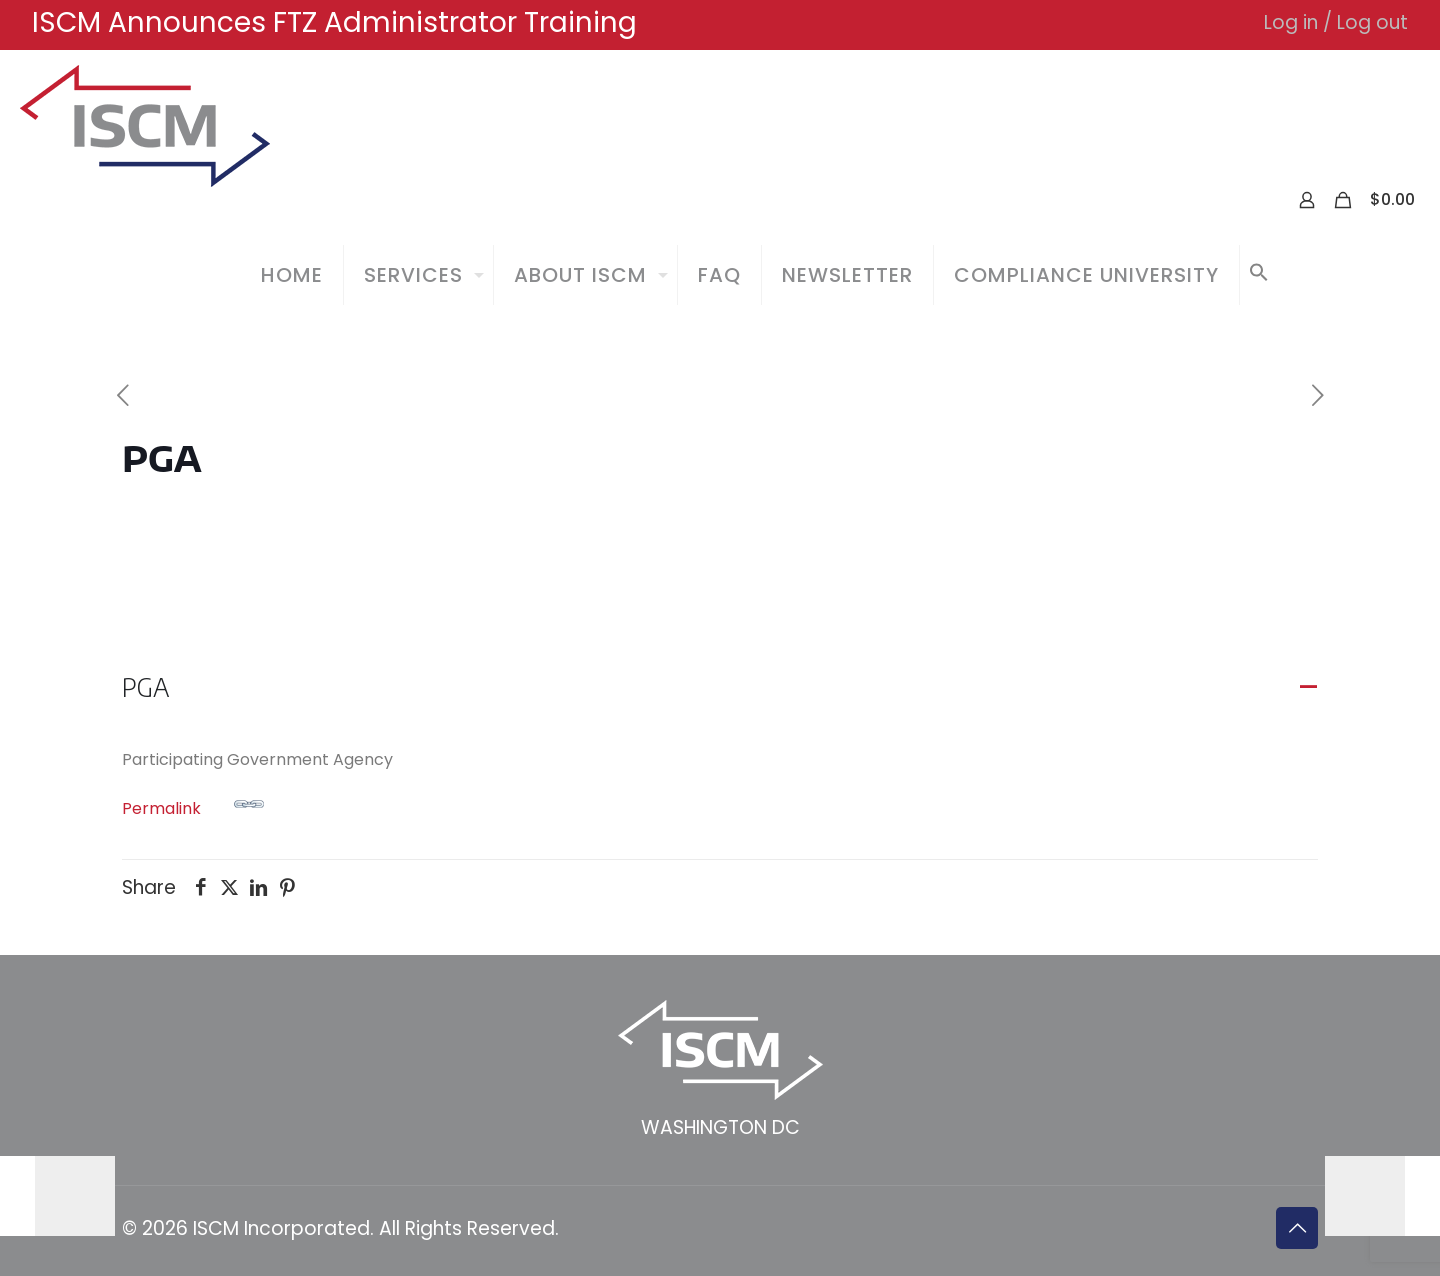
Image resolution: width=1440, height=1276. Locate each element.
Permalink (193, 804)
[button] (1259, 275)
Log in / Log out (1336, 22)
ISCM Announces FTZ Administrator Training (334, 22)
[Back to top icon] (1297, 1228)
